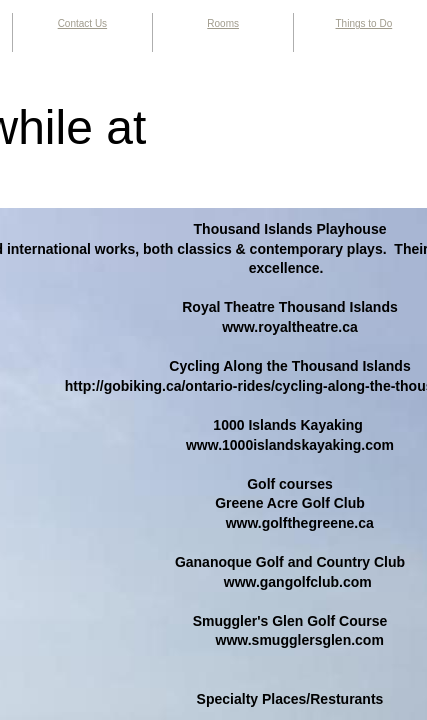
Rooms (223, 23)
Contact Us (82, 23)
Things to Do (364, 23)
